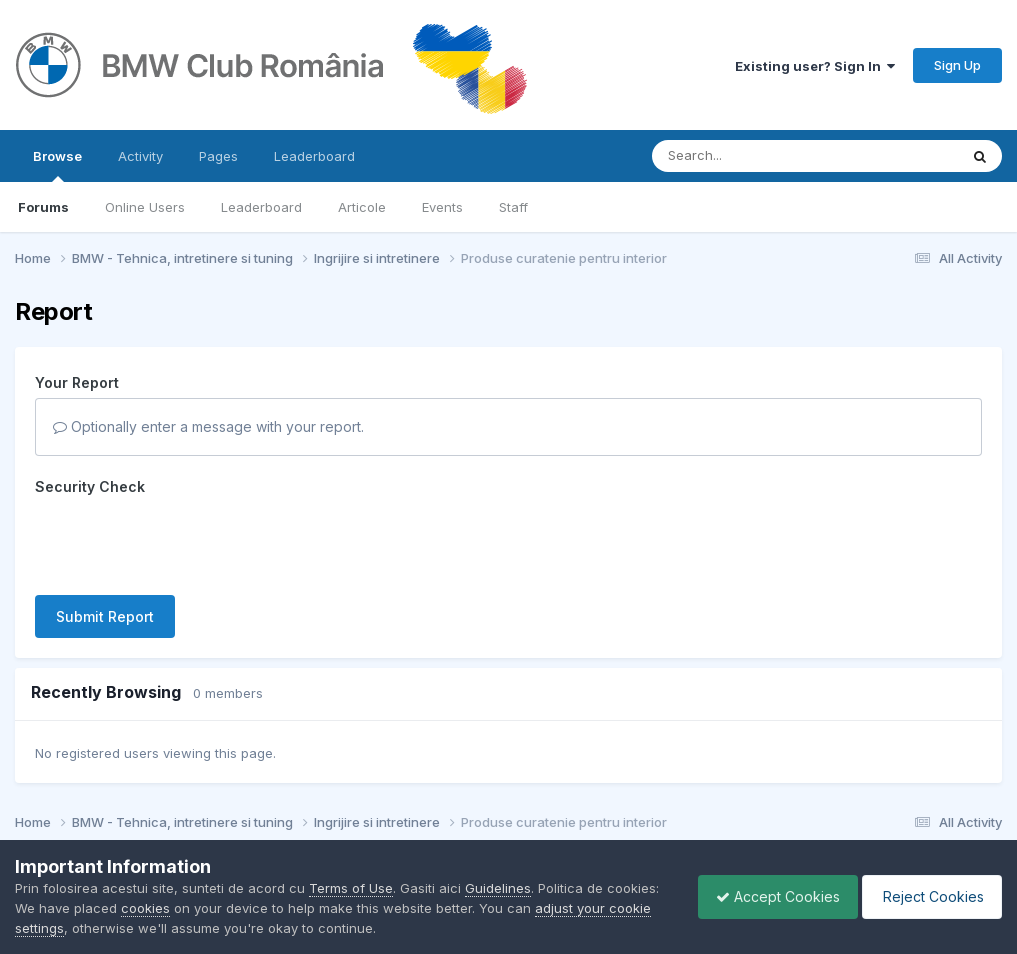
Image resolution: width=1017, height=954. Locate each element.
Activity (140, 156)
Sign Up (957, 65)
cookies (201, 908)
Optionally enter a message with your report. (208, 426)
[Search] (750, 156)
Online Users (145, 207)
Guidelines (498, 888)
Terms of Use (351, 888)
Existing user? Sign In (815, 66)
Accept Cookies (768, 896)
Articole (362, 207)
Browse (57, 165)
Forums (43, 207)
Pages (218, 156)
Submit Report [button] (105, 616)
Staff (513, 207)
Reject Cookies (928, 896)
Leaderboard (261, 207)
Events (442, 207)
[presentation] (187, 541)
